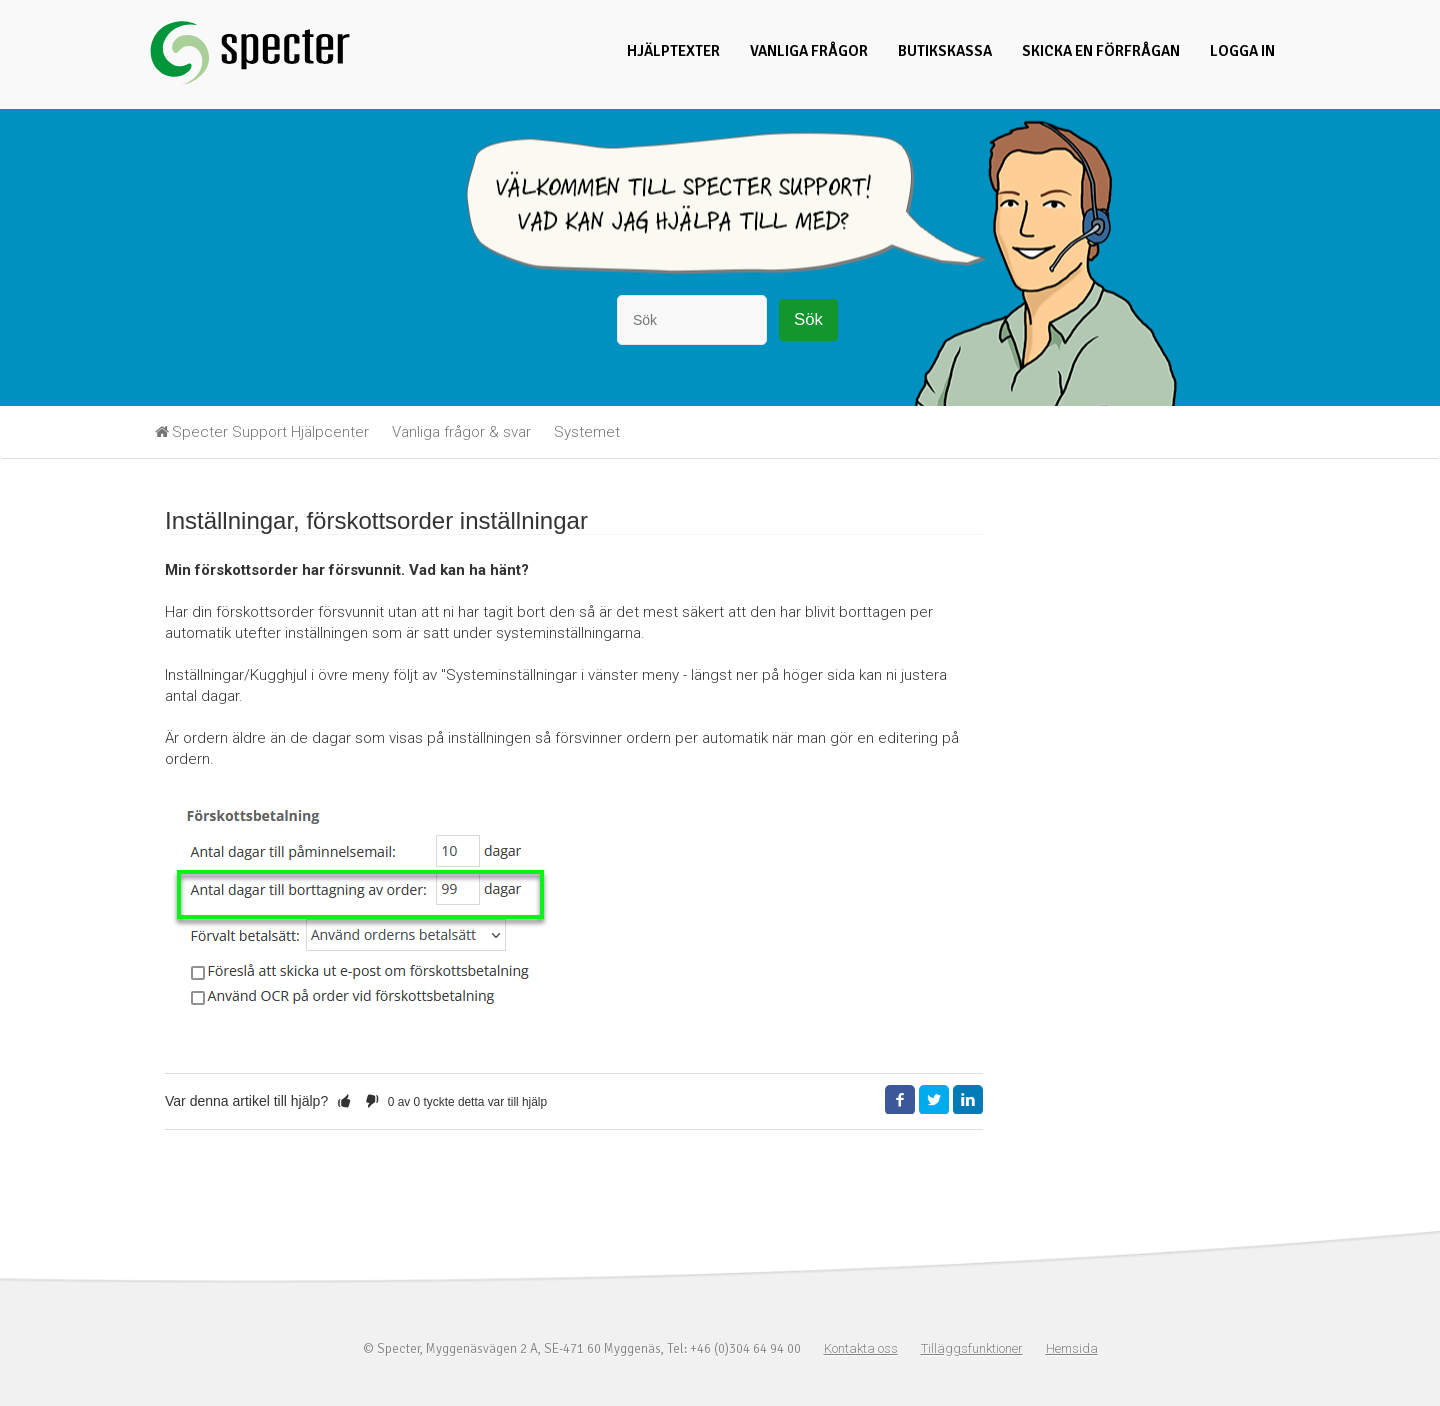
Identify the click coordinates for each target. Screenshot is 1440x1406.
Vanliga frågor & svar (461, 432)
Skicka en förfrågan (1101, 51)
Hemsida (1072, 1348)
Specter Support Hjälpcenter (270, 432)
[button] (344, 1101)
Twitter (934, 1100)
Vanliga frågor (809, 51)
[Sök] (692, 320)
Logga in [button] (1242, 51)
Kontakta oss (861, 1348)
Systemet (587, 432)
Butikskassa (945, 51)
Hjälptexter (673, 51)
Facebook (900, 1100)
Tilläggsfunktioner (972, 1348)
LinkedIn (968, 1100)
